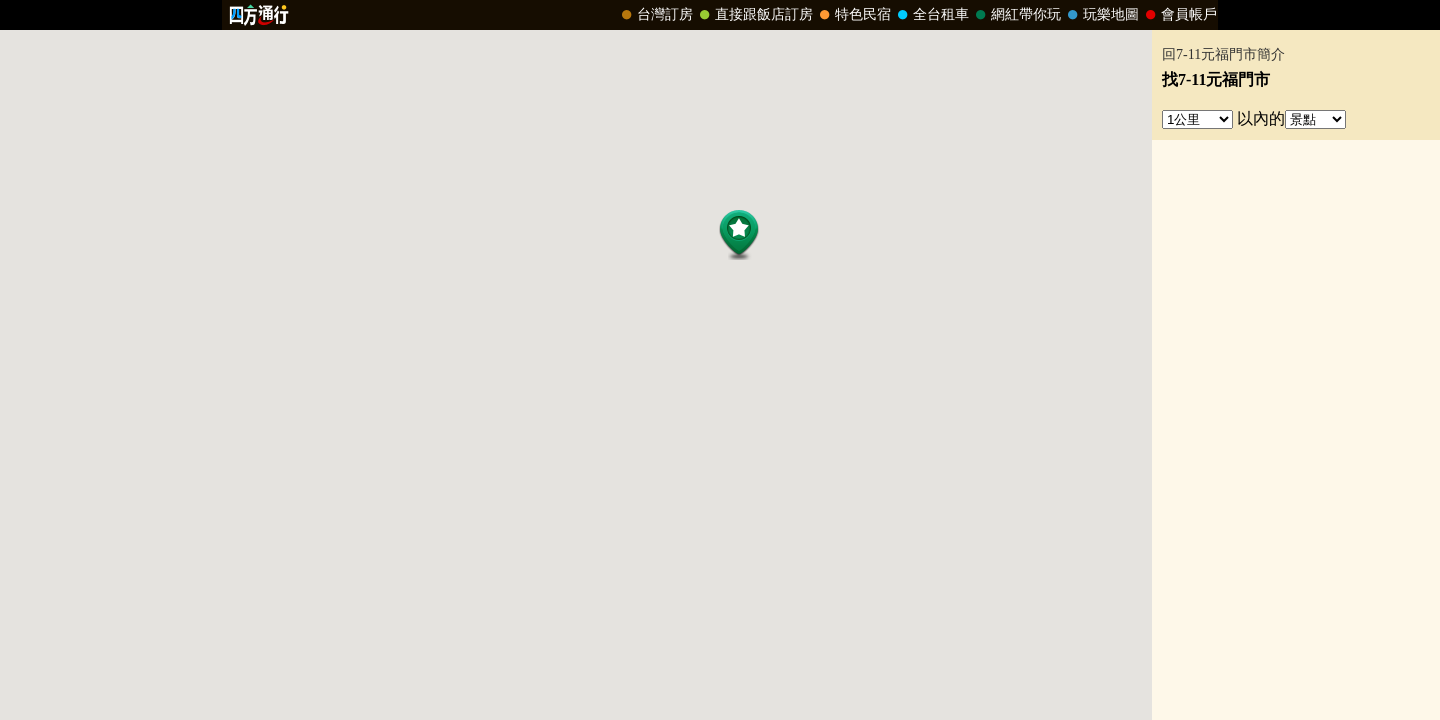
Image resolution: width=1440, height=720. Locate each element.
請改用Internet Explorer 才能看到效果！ (720, 15)
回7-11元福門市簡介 (1223, 54)
